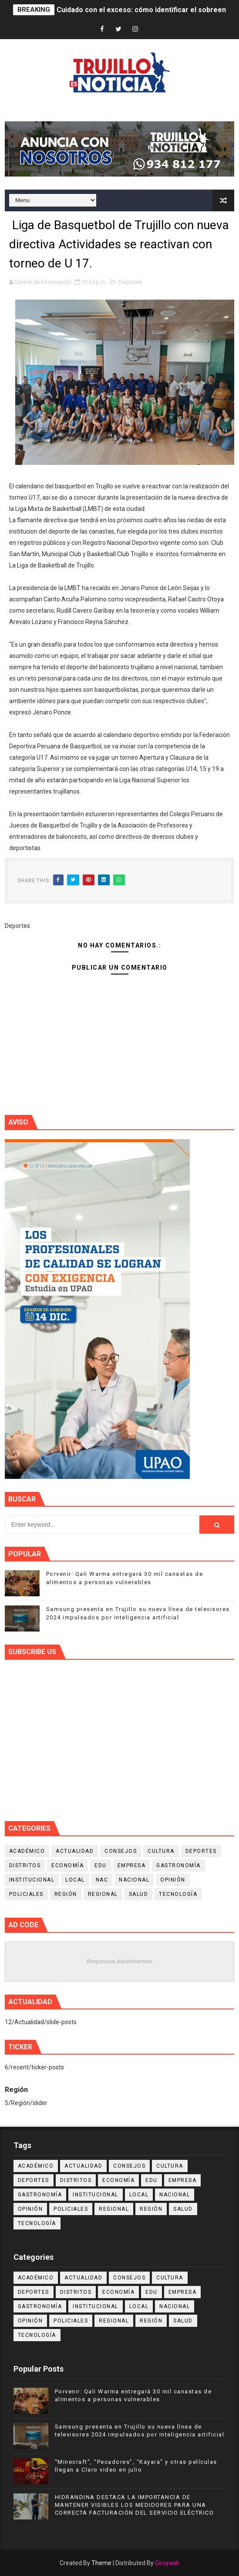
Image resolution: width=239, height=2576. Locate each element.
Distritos (25, 1865)
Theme (101, 2562)
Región (65, 1894)
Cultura (161, 1851)
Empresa (132, 1865)
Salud (138, 1894)
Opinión (172, 1880)
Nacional (134, 1880)
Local (75, 1880)
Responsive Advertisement (119, 1961)
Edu (100, 1865)
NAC (102, 1880)
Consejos (120, 1851)
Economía (67, 1865)
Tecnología (178, 1894)
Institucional (32, 1880)
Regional (103, 1894)
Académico (27, 1851)
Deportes (130, 282)
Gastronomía (178, 1865)
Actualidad (75, 1851)
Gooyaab (167, 2562)
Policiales (26, 1894)
